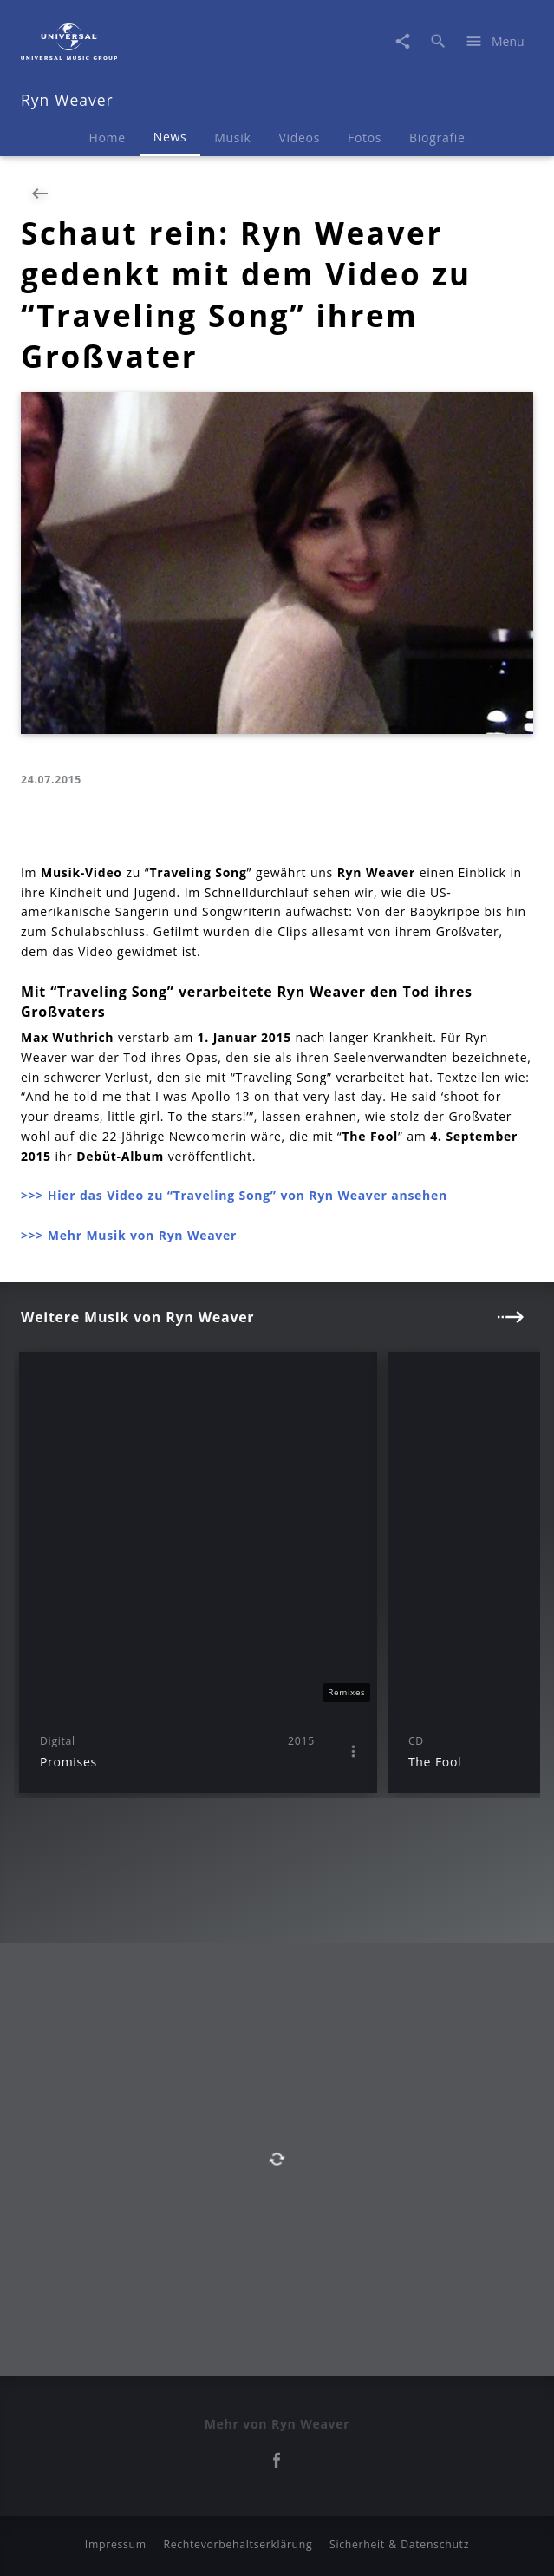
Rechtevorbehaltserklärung (237, 2544)
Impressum (116, 2544)
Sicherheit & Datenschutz (399, 2544)
